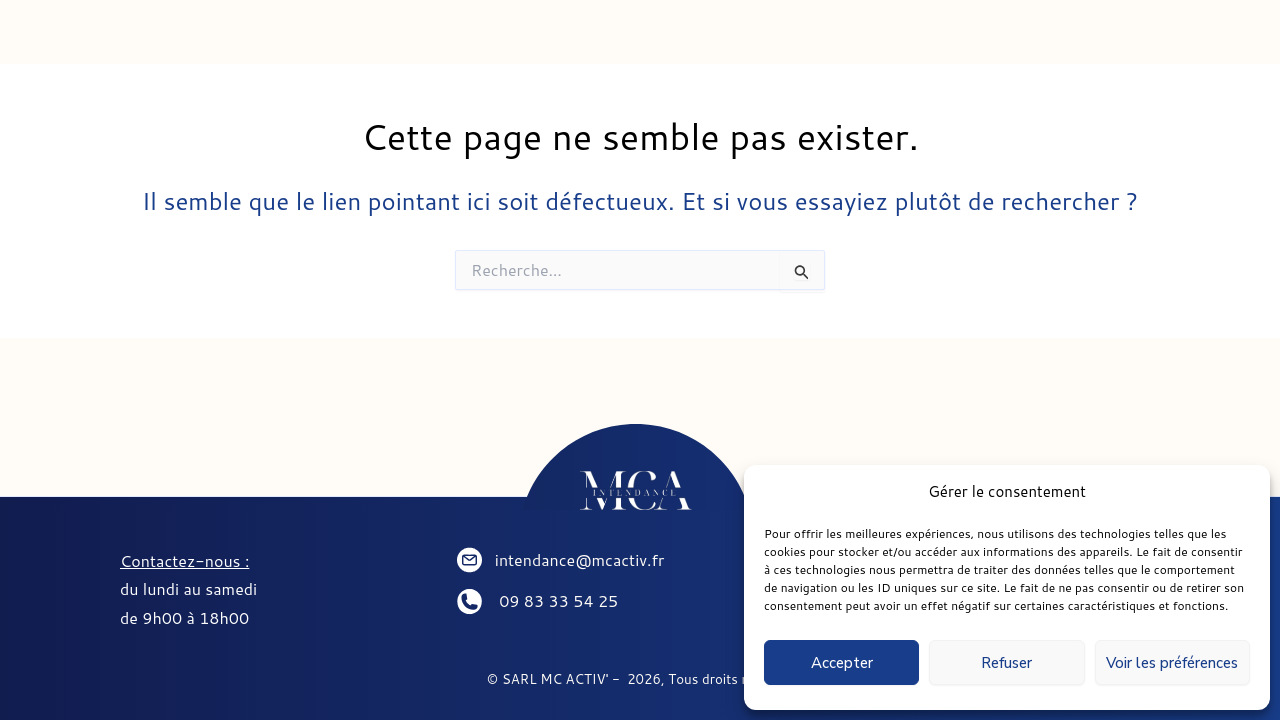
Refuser (1006, 663)
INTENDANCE (349, 39)
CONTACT (902, 39)
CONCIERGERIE (547, 39)
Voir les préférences (1172, 663)
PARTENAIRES (1076, 39)
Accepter (842, 663)
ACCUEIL (180, 39)
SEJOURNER (739, 39)
